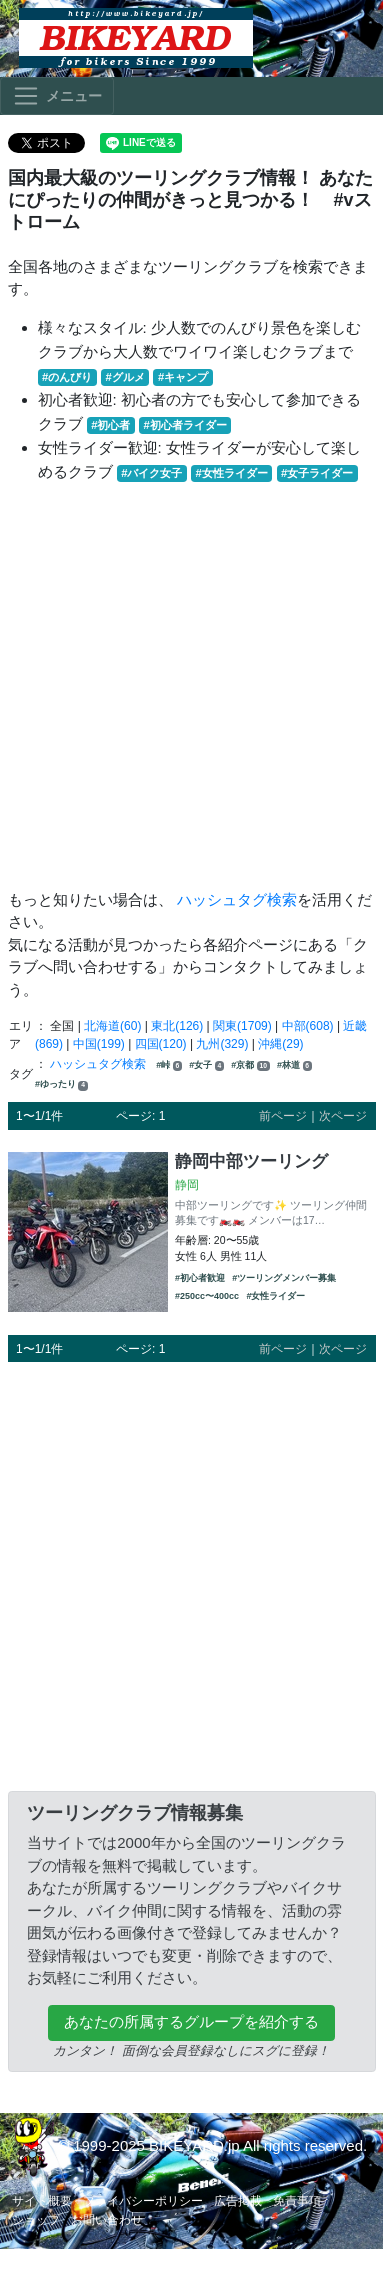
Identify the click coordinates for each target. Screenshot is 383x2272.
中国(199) (99, 1044)
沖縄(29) (280, 1044)
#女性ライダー (232, 473)
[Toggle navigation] (57, 96)
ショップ (36, 2220)
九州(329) (222, 1044)
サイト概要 (42, 2201)
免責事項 (297, 2201)
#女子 (206, 1065)
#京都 (250, 1065)
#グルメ (124, 377)
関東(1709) (242, 1026)
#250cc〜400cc (207, 1296)
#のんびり (67, 377)
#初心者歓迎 (200, 1278)
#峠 (169, 1065)
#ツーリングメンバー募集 (284, 1278)
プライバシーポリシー (143, 2201)
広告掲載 (238, 2201)
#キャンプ (183, 377)
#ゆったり (61, 1084)
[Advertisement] (187, 686)
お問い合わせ (107, 2220)
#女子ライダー (317, 473)
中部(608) (308, 1026)
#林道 (294, 1065)
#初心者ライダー (185, 425)
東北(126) (177, 1026)
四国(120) (161, 1044)
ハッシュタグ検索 (237, 899)
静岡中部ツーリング (251, 1161)
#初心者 (110, 425)
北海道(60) (112, 1026)
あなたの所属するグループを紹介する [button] (191, 2021)
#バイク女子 (151, 473)
